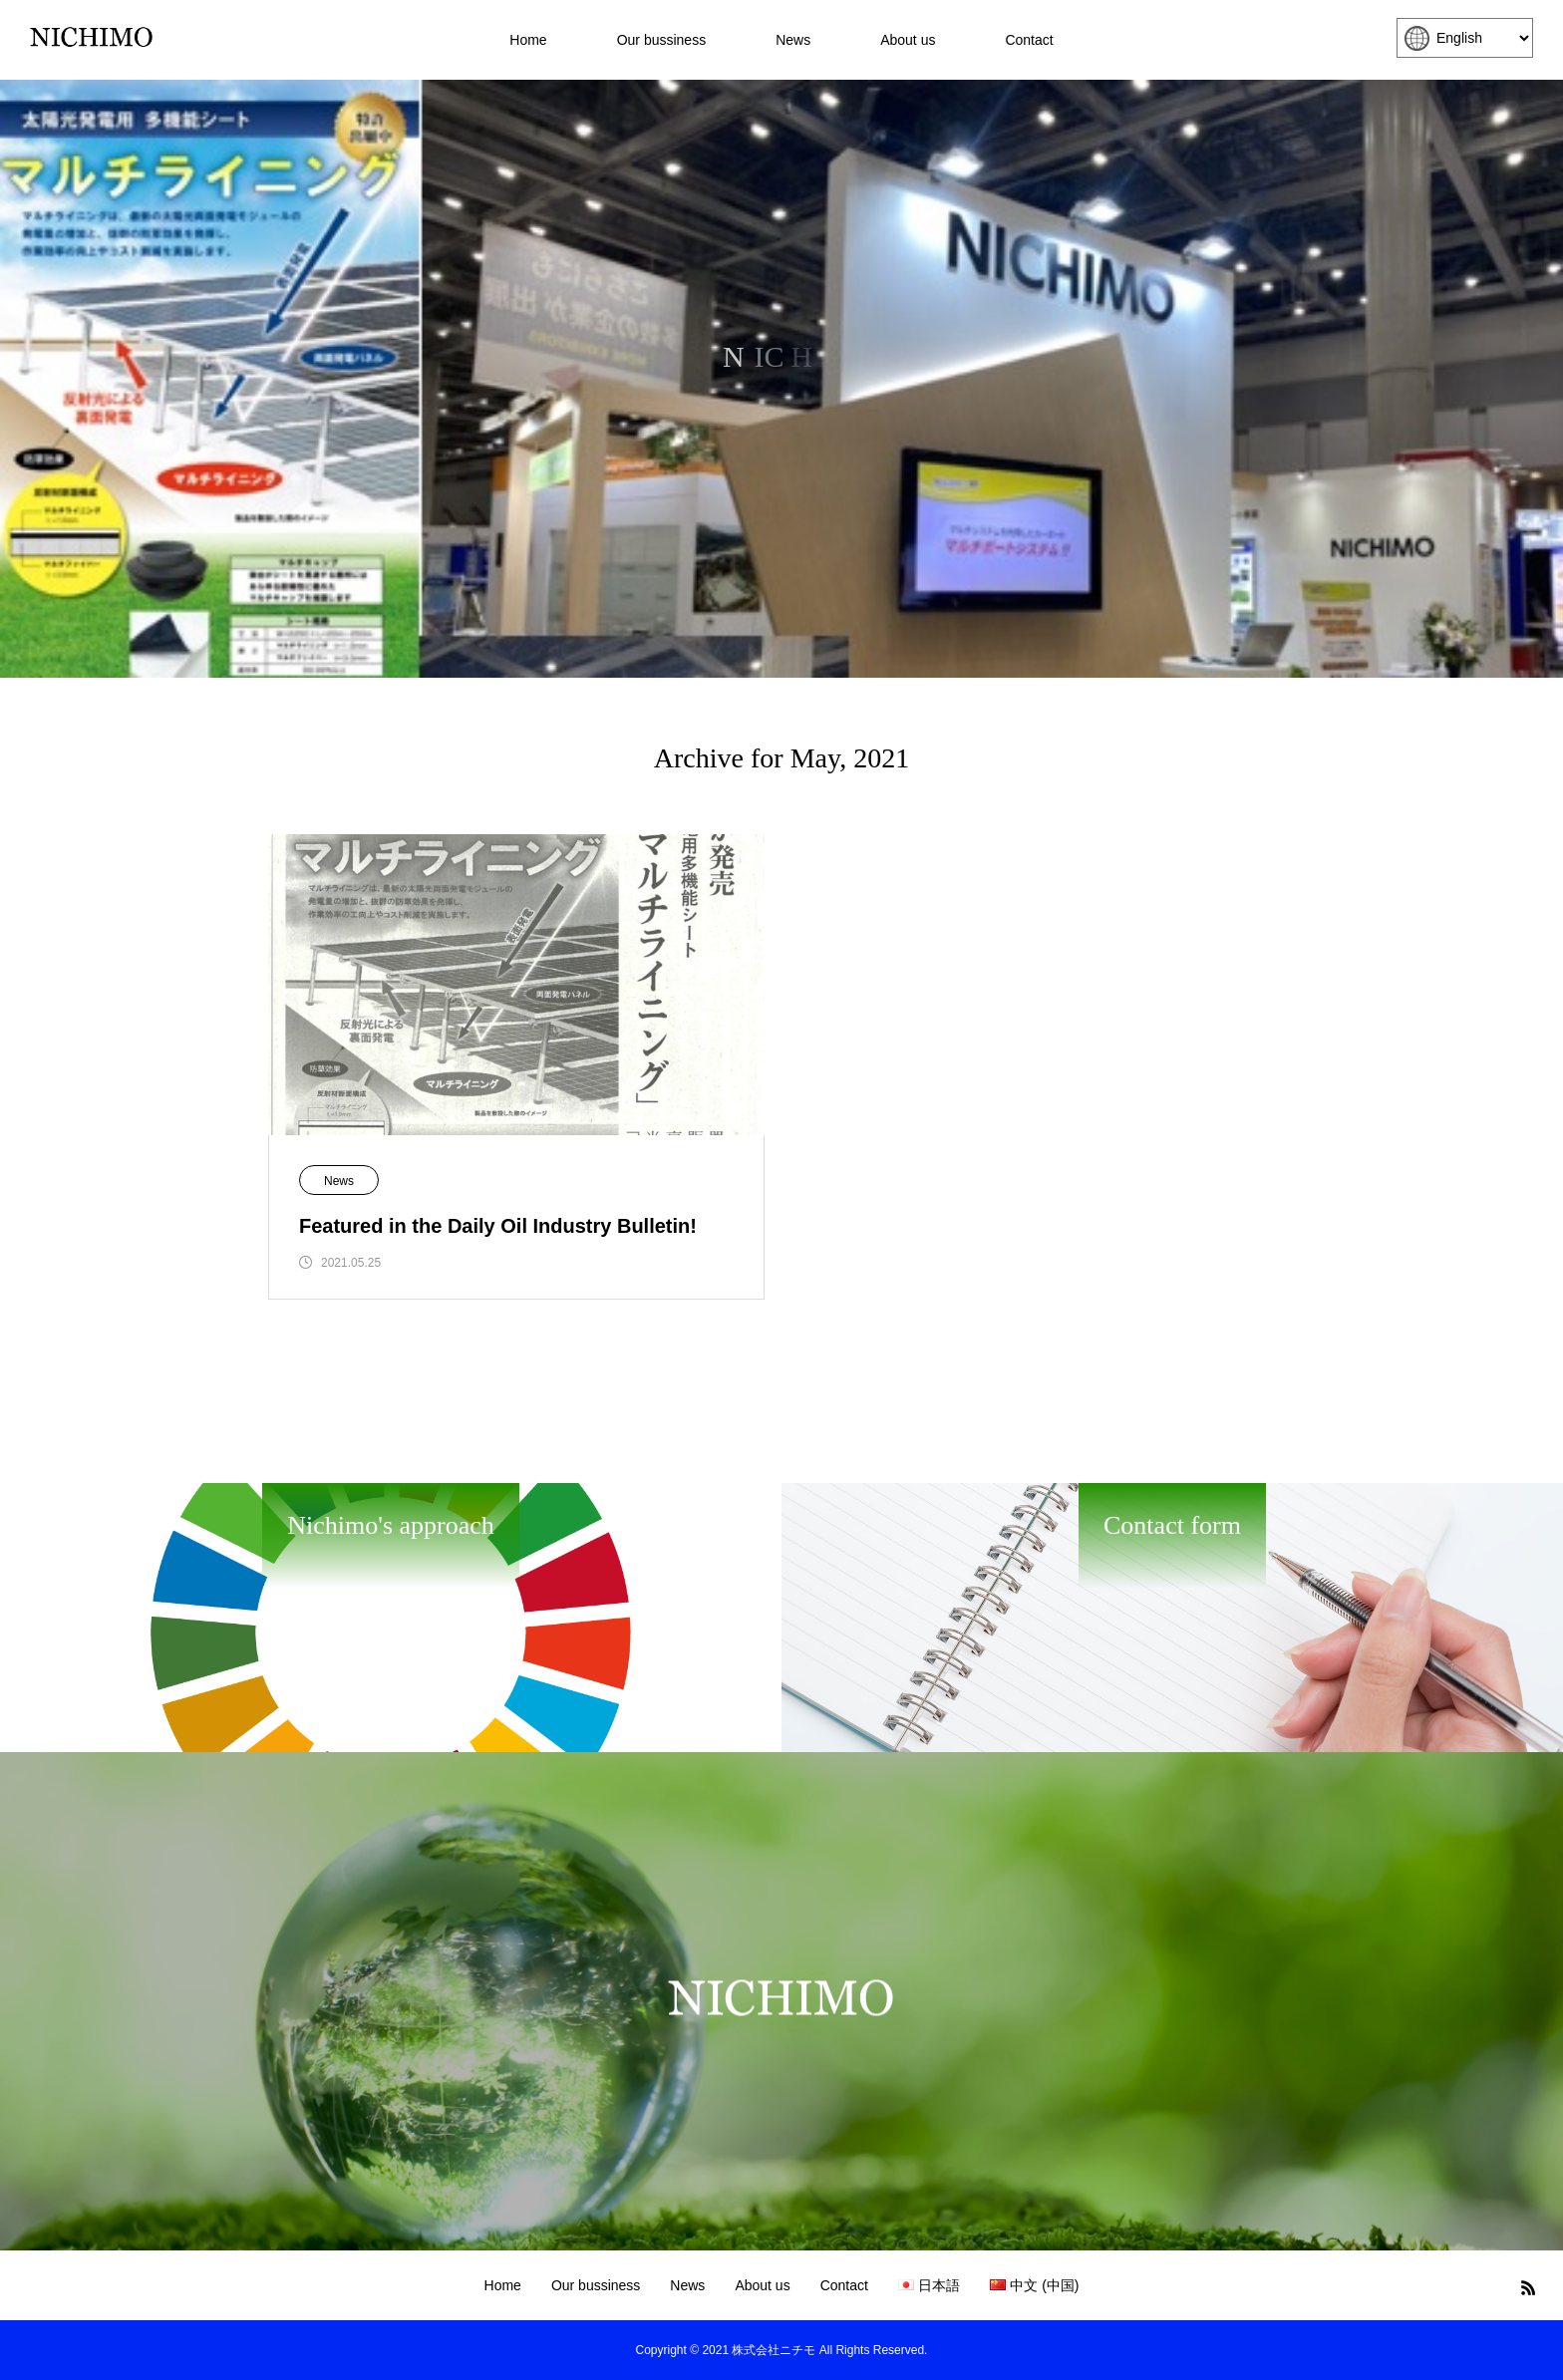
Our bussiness (661, 40)
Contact (1029, 40)
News (793, 40)
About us (907, 40)
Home (527, 40)
